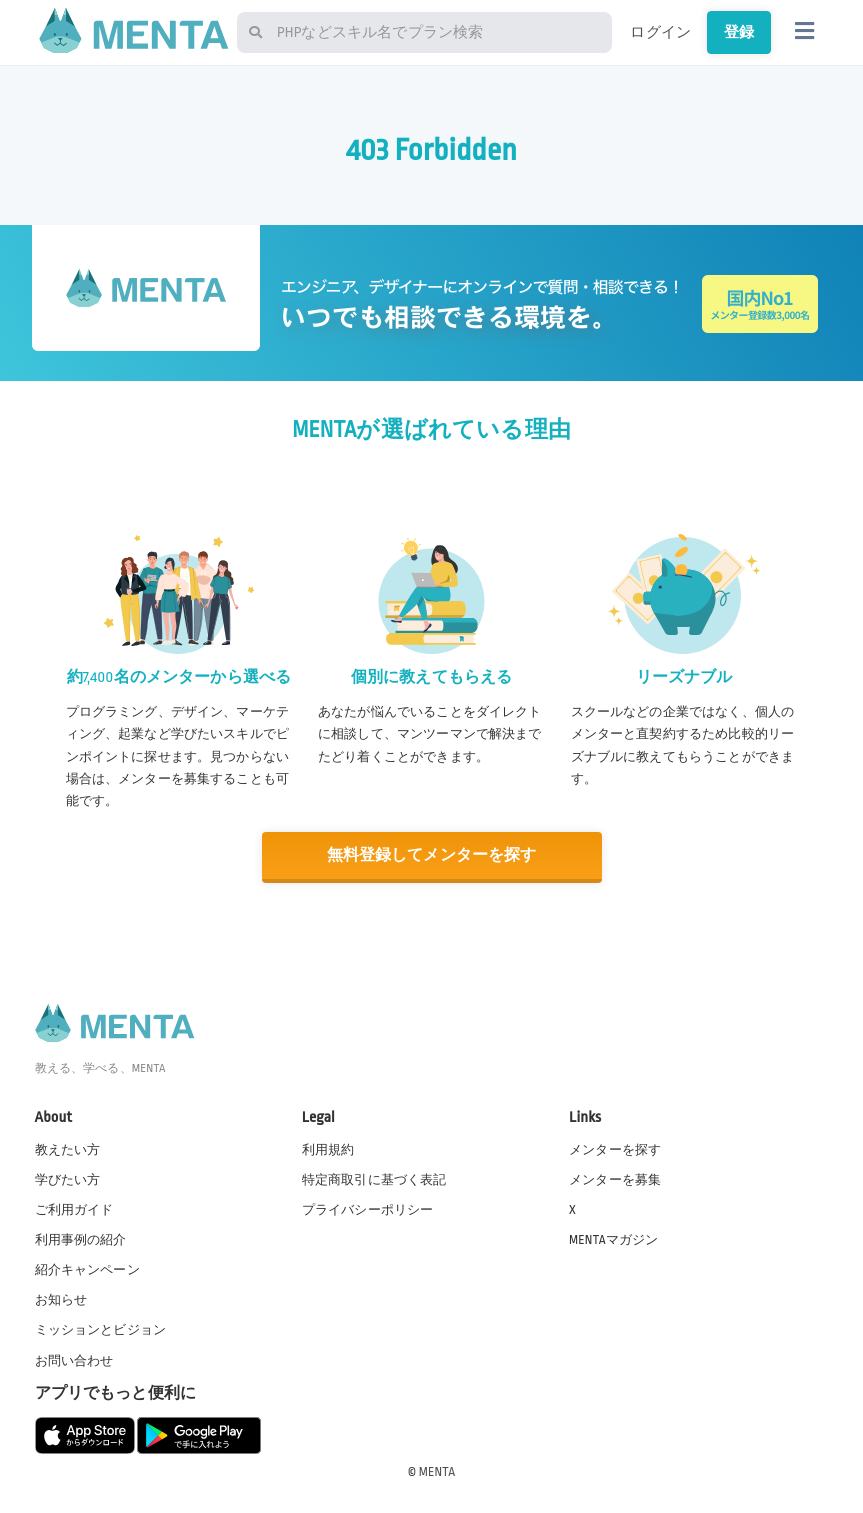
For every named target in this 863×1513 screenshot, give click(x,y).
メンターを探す (615, 1150)
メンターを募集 (615, 1180)
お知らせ (61, 1300)
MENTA (437, 1472)
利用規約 (328, 1150)
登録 (739, 32)
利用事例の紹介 (81, 1240)
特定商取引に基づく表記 (374, 1180)
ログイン (660, 32)
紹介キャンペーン (87, 1270)
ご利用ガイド (74, 1210)
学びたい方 (68, 1180)
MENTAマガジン (613, 1240)
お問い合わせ (74, 1361)
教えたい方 (68, 1150)
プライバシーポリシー (368, 1210)
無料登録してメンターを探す (432, 855)
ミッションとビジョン (101, 1330)
